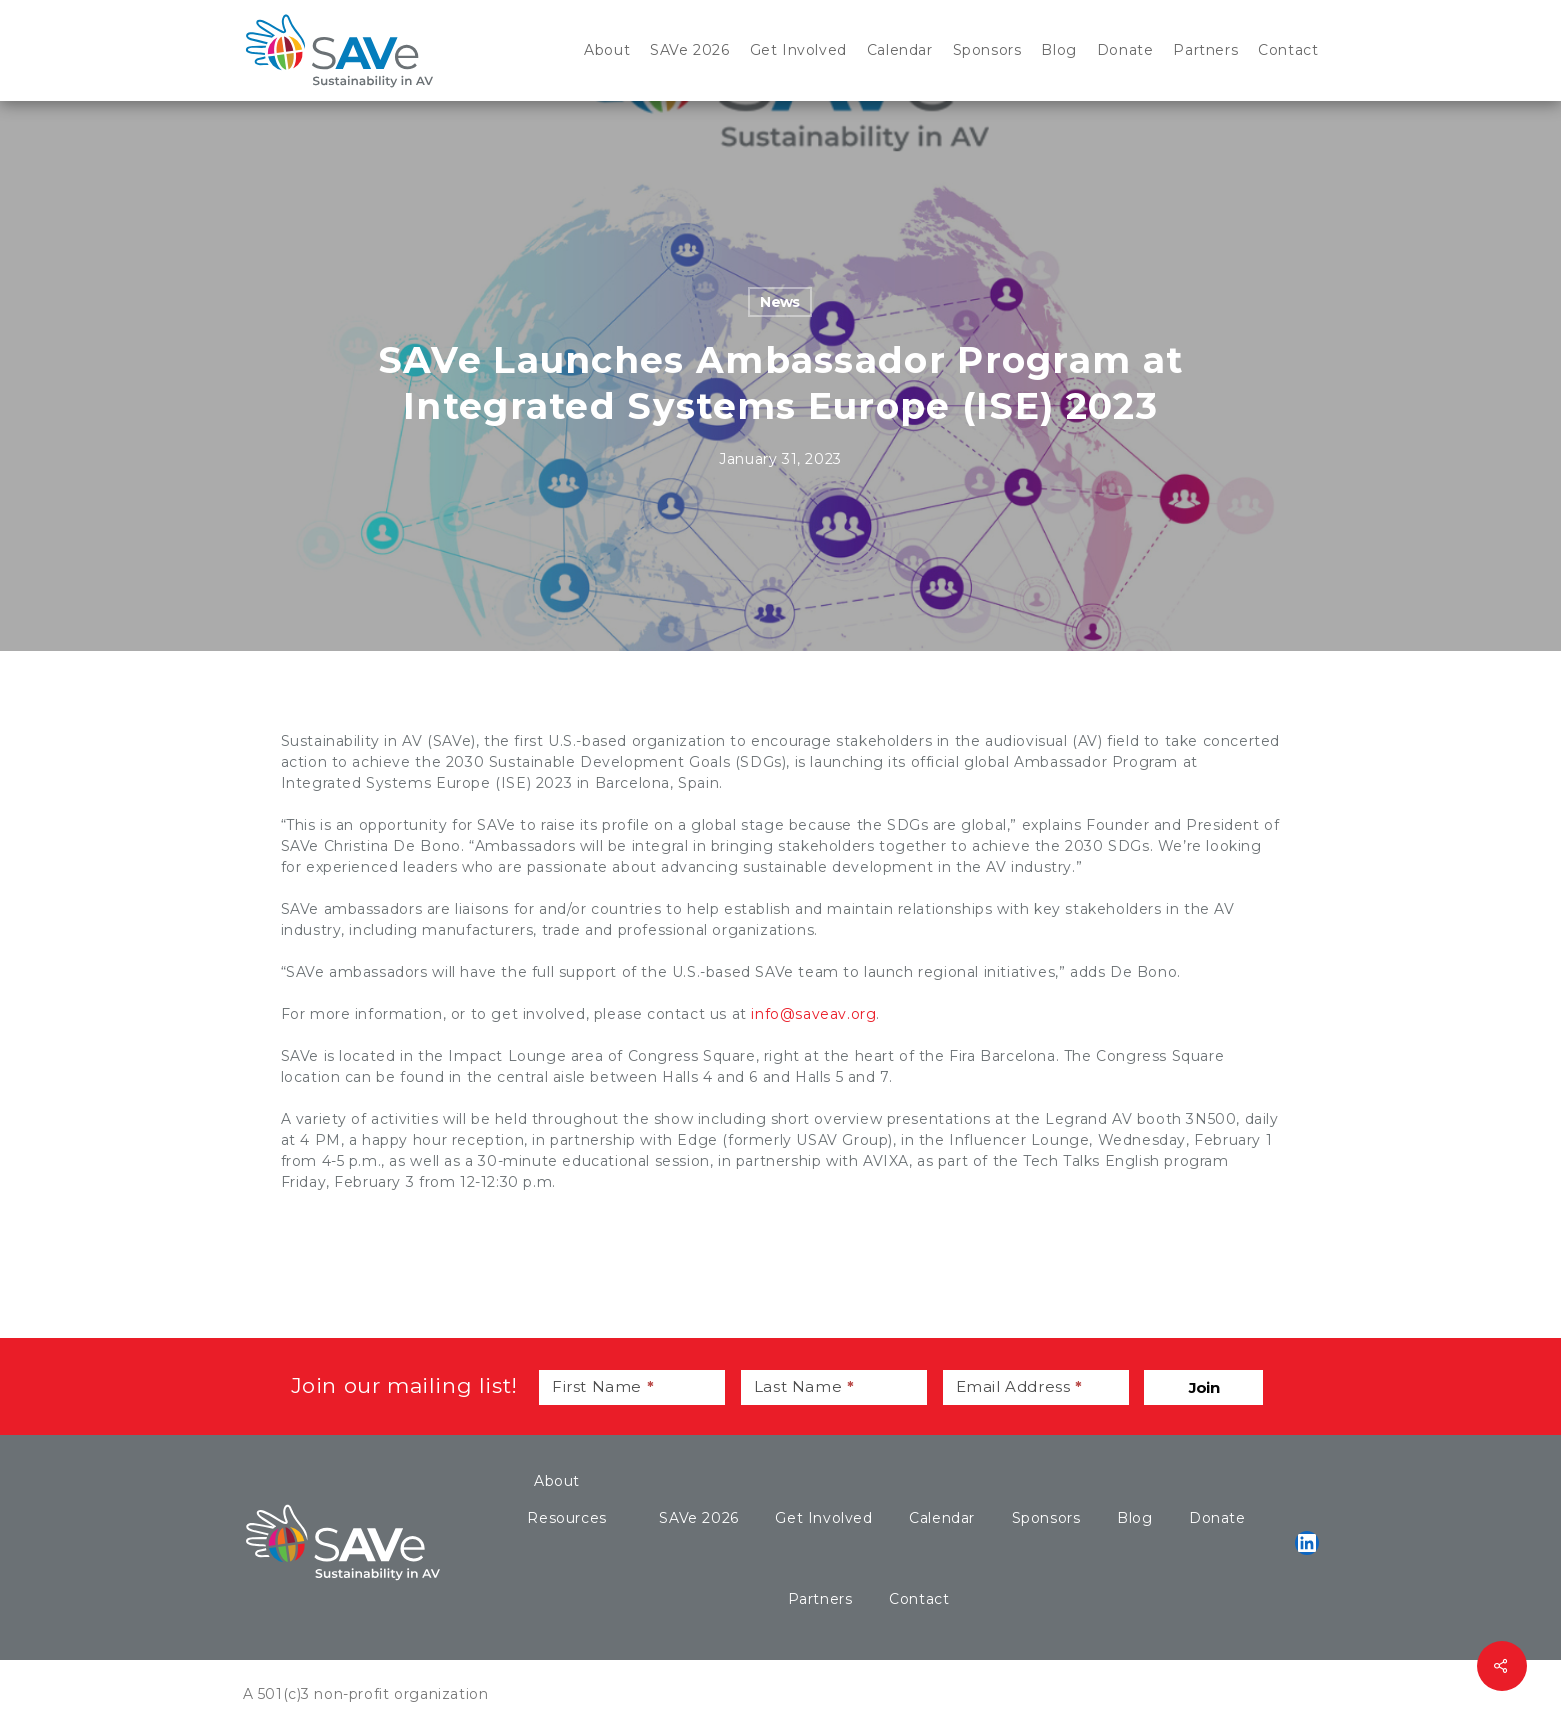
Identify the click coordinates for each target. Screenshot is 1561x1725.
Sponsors (1046, 1518)
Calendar (942, 1518)
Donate (1217, 1518)
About (557, 1481)
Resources (566, 1518)
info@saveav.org (813, 1014)
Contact (919, 1599)
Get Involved (823, 1518)
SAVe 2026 (698, 1518)
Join (1204, 1387)
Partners (820, 1599)
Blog (1134, 1518)
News (780, 302)
